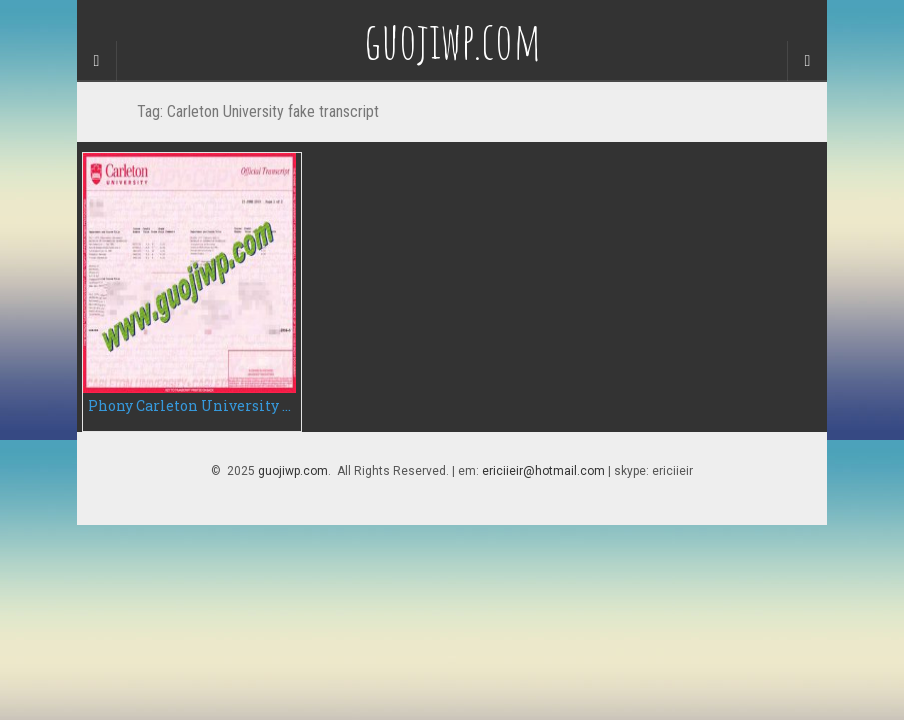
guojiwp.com (293, 471)
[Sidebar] (97, 61)
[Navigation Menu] (807, 61)
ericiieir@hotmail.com (543, 471)
